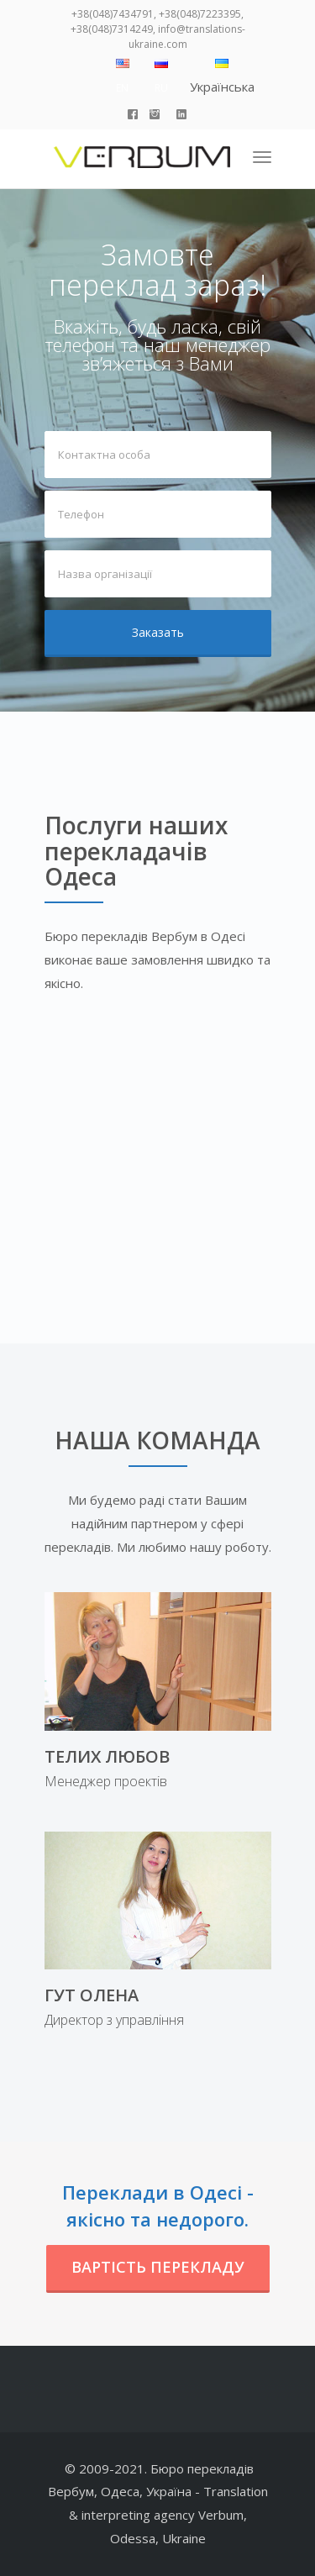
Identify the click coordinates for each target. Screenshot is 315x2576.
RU (161, 88)
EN (122, 88)
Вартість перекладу (157, 2267)
